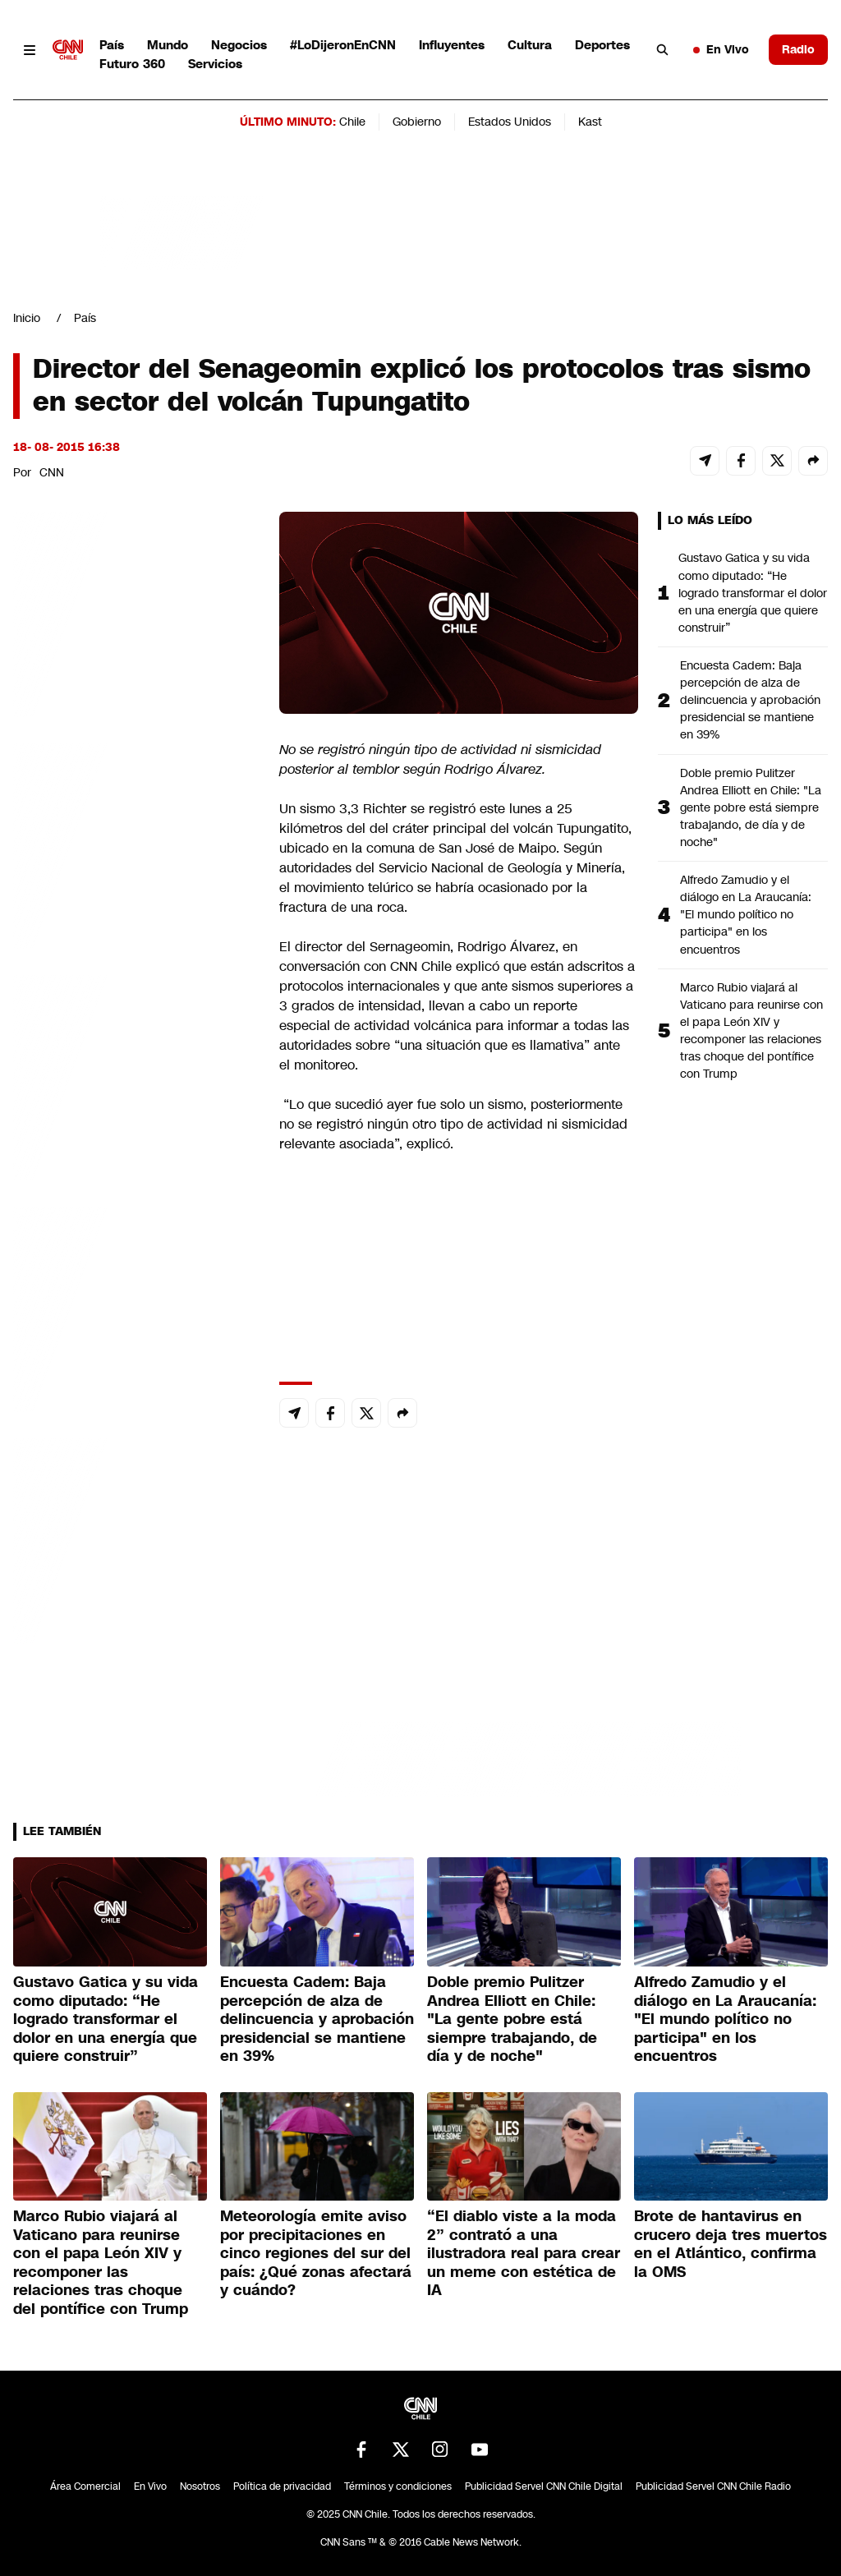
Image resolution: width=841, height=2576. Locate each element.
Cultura (530, 44)
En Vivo (721, 49)
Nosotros (200, 2486)
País (111, 44)
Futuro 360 (132, 63)
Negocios (239, 44)
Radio (798, 49)
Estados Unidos (509, 121)
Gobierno (417, 121)
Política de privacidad (282, 2486)
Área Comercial (85, 2486)
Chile (352, 121)
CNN (51, 472)
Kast (590, 121)
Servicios (215, 63)
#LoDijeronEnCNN (343, 44)
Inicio (26, 318)
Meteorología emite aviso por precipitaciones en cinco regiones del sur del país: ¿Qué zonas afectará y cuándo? (315, 2253)
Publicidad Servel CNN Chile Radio (713, 2486)
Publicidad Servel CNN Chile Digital (544, 2486)
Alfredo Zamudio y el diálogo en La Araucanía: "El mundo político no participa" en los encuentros (745, 914)
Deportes (602, 44)
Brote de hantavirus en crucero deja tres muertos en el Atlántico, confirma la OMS (730, 2244)
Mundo (167, 44)
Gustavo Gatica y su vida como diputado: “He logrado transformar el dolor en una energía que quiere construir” (752, 592)
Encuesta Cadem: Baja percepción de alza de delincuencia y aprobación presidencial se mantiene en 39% (750, 700)
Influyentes (452, 44)
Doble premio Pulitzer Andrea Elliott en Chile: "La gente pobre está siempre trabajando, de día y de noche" (750, 807)
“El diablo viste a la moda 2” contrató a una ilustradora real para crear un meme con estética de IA (523, 2253)
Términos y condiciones (398, 2486)
